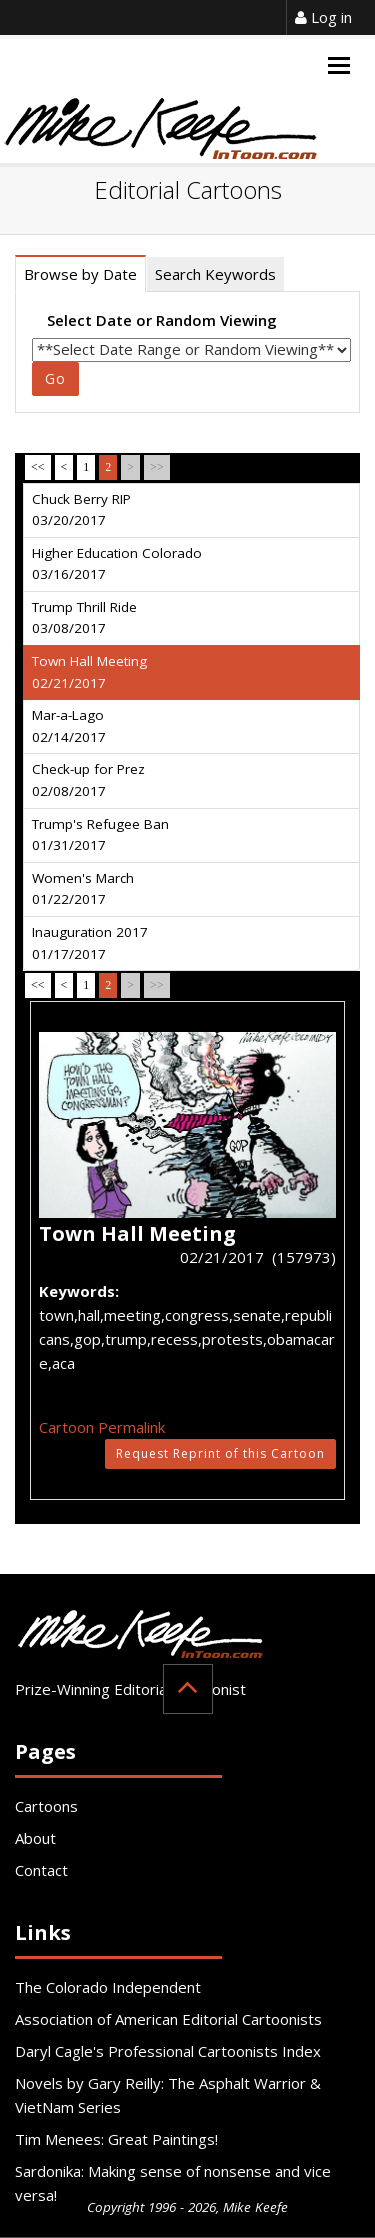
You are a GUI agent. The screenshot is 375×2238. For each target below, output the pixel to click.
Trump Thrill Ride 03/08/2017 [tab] (84, 618)
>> (157, 467)
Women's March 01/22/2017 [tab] (83, 889)
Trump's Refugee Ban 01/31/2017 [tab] (100, 835)
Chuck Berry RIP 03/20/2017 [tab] (81, 510)
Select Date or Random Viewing (162, 320)
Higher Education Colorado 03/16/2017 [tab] (117, 564)
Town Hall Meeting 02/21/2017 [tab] (89, 672)
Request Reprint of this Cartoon (220, 1453)
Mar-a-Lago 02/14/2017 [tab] (69, 726)
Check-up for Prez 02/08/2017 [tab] (88, 780)
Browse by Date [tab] (80, 274)
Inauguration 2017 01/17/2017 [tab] (90, 943)
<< (38, 467)
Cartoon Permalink (102, 1427)
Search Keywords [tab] (215, 274)
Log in (323, 17)
